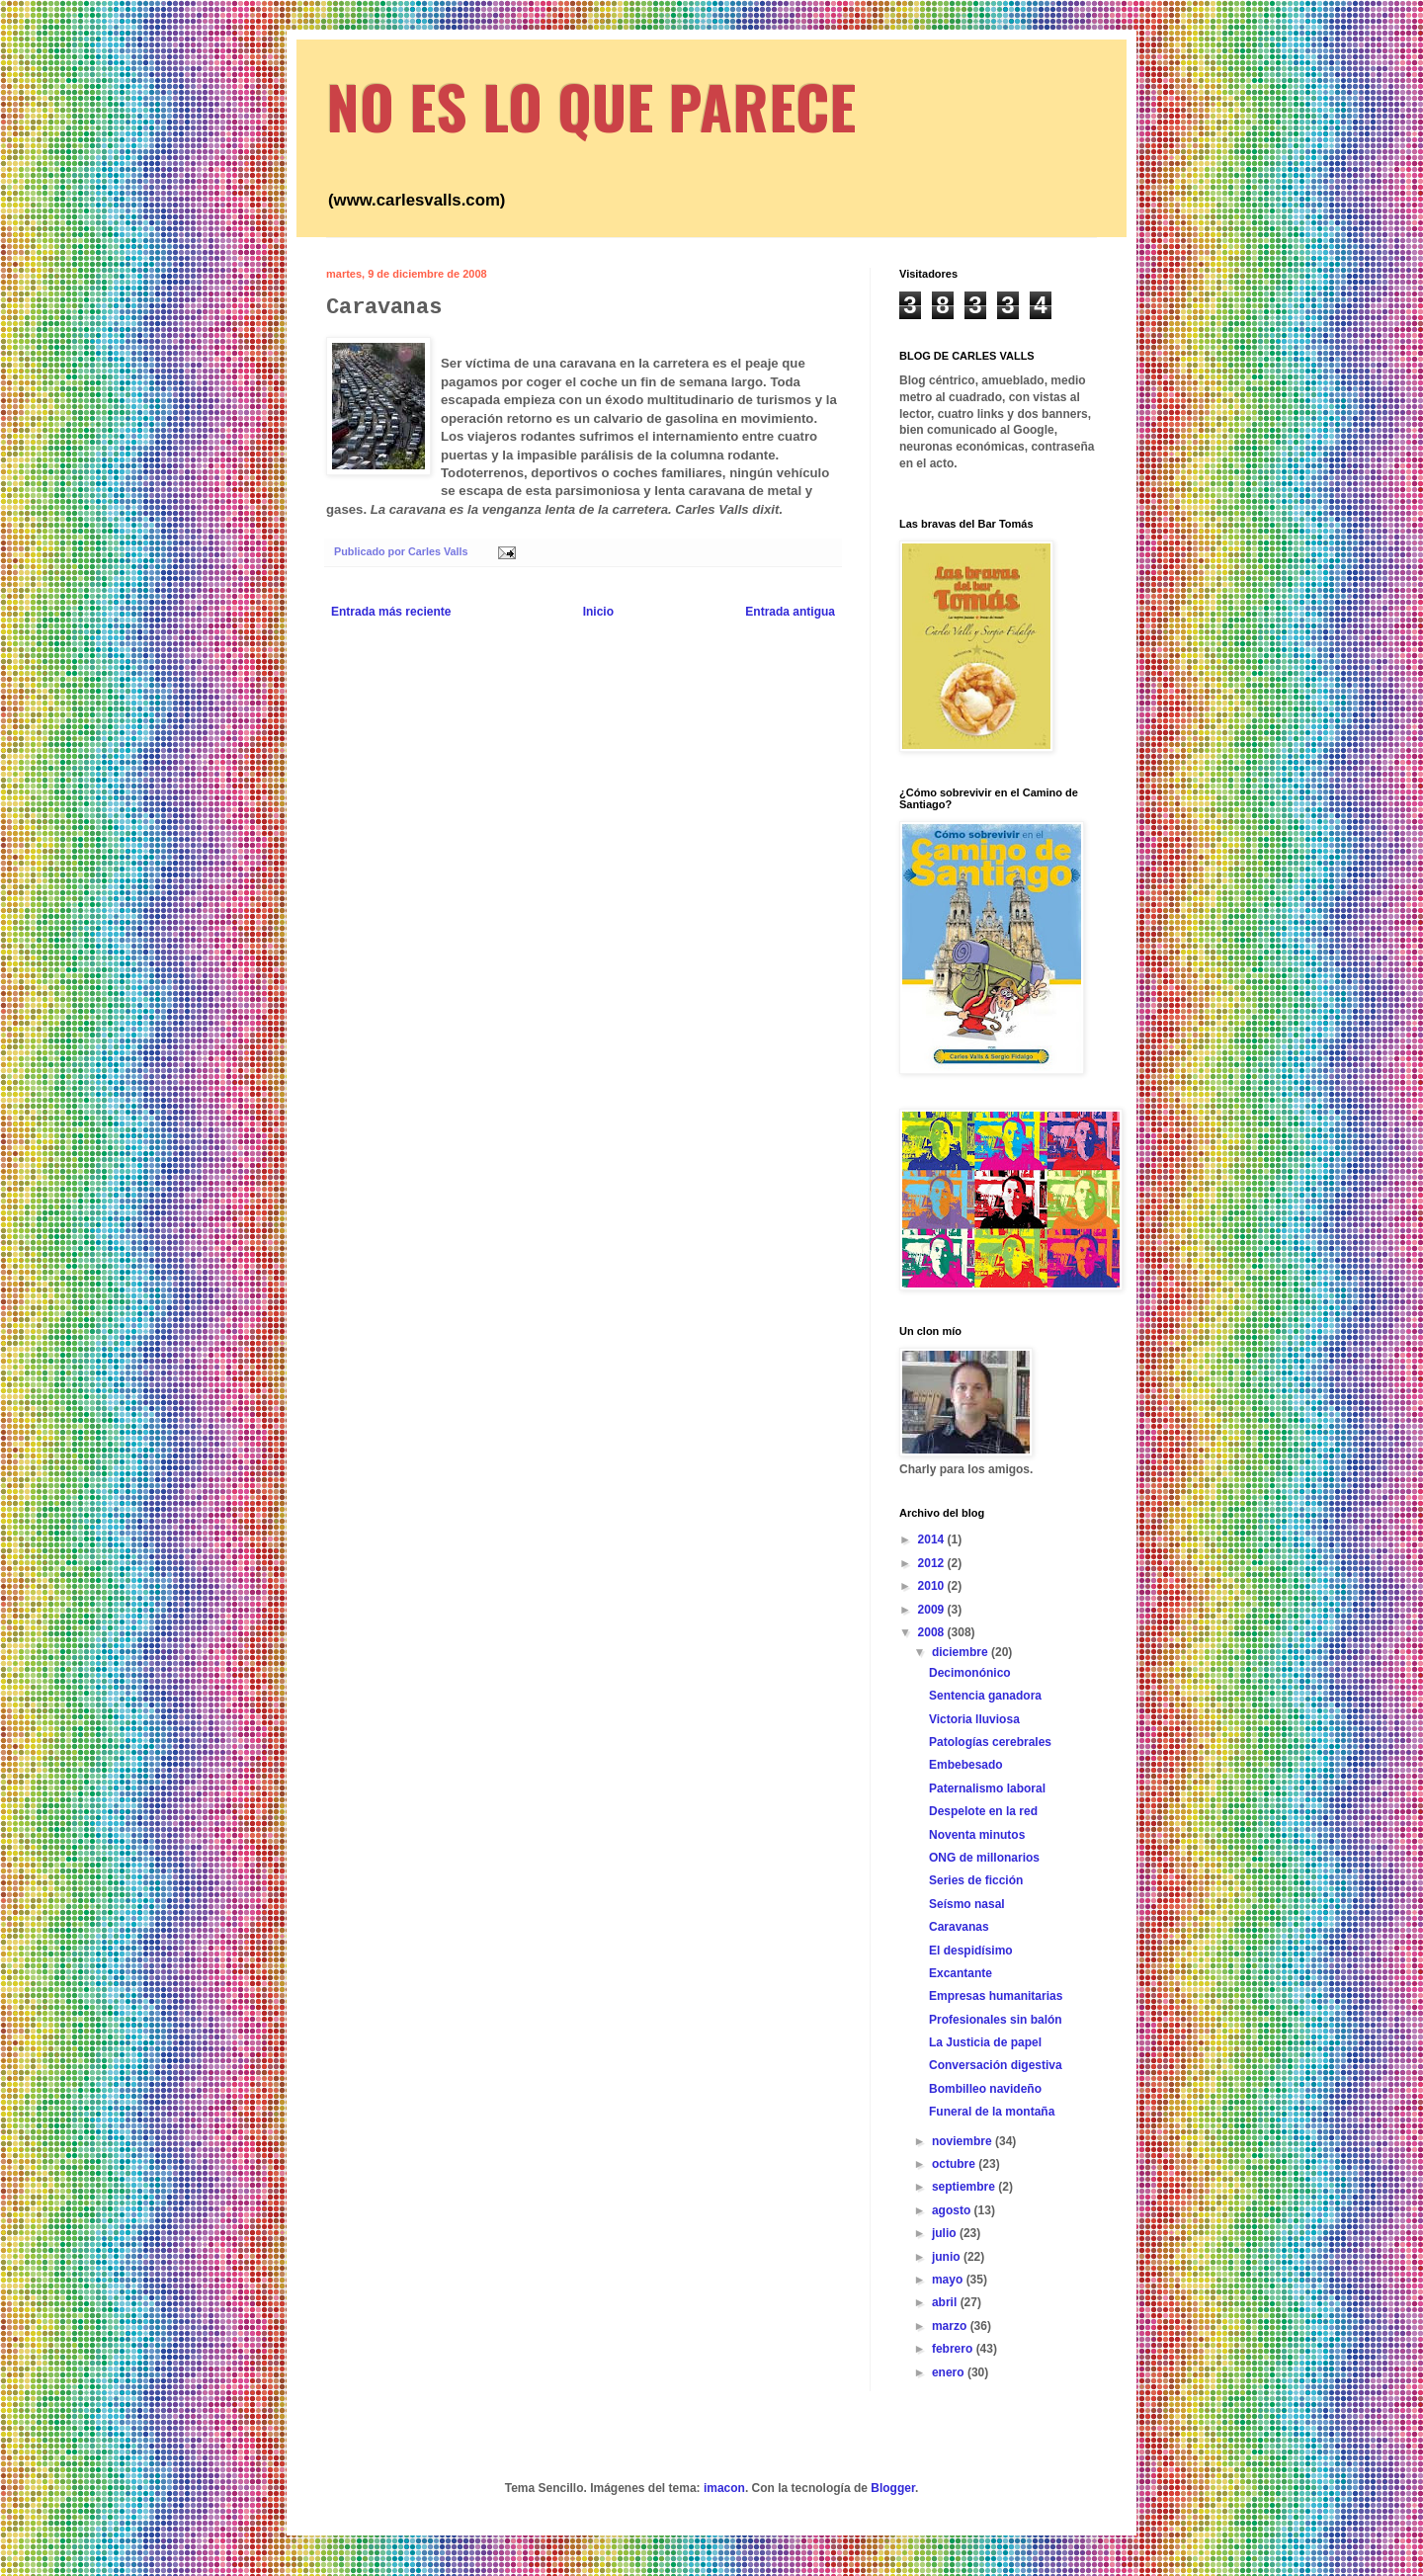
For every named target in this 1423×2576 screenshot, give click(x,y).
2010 (933, 1586)
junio (947, 2257)
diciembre (961, 1652)
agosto (953, 2210)
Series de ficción (976, 1880)
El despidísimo (971, 1950)
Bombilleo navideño (985, 2089)
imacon (724, 2488)
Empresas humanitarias (995, 1996)
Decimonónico (970, 1673)
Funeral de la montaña (991, 2112)
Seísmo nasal (967, 1904)
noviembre (963, 2141)
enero (949, 2372)
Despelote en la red (983, 1811)
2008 (933, 1632)
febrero (954, 2349)
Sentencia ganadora (985, 1696)
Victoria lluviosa (974, 1719)
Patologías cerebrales (990, 1742)
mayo (949, 2279)
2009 (933, 1610)
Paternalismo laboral (987, 1788)
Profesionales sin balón (995, 2020)
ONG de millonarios (984, 1858)
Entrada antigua (790, 612)
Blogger (893, 2488)
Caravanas (959, 1927)
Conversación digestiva (995, 2065)
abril (946, 2302)
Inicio (598, 612)
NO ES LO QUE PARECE (591, 105)
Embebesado (966, 1765)
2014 (933, 1539)
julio (946, 2233)
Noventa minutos (977, 1835)
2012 (933, 1563)
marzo (951, 2326)
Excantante (960, 1973)
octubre (955, 2164)
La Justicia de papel (985, 2042)
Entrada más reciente (391, 612)
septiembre (965, 2187)
